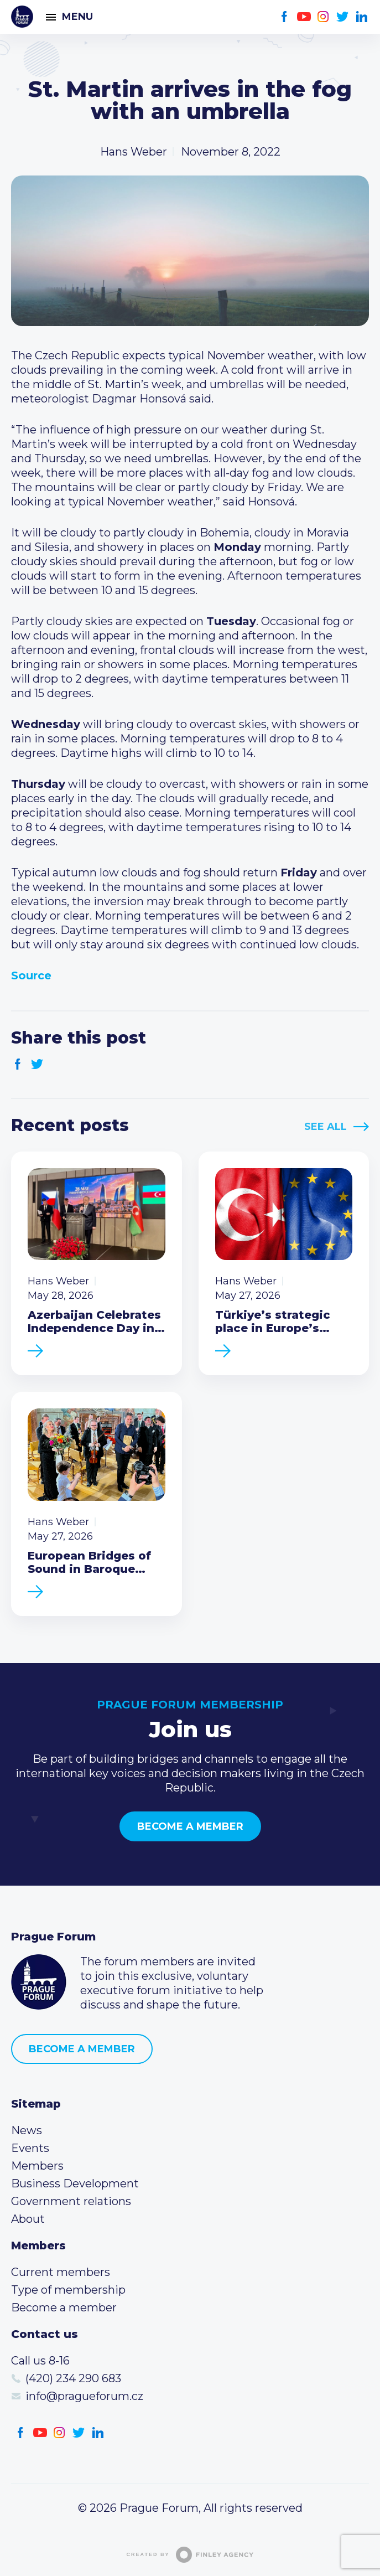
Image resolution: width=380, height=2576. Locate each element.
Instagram (323, 17)
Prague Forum (22, 17)
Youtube (304, 17)
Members (37, 2165)
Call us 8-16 (40, 2360)
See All (325, 1127)
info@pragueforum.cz (84, 2396)
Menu (77, 17)
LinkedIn (362, 17)
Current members (60, 2272)
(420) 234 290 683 (73, 2378)
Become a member (190, 1826)
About (28, 2219)
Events (30, 2148)
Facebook (284, 17)
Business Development (75, 2183)
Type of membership (68, 2289)
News (26, 2130)
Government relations (71, 2201)
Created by (190, 2555)
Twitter (343, 17)
